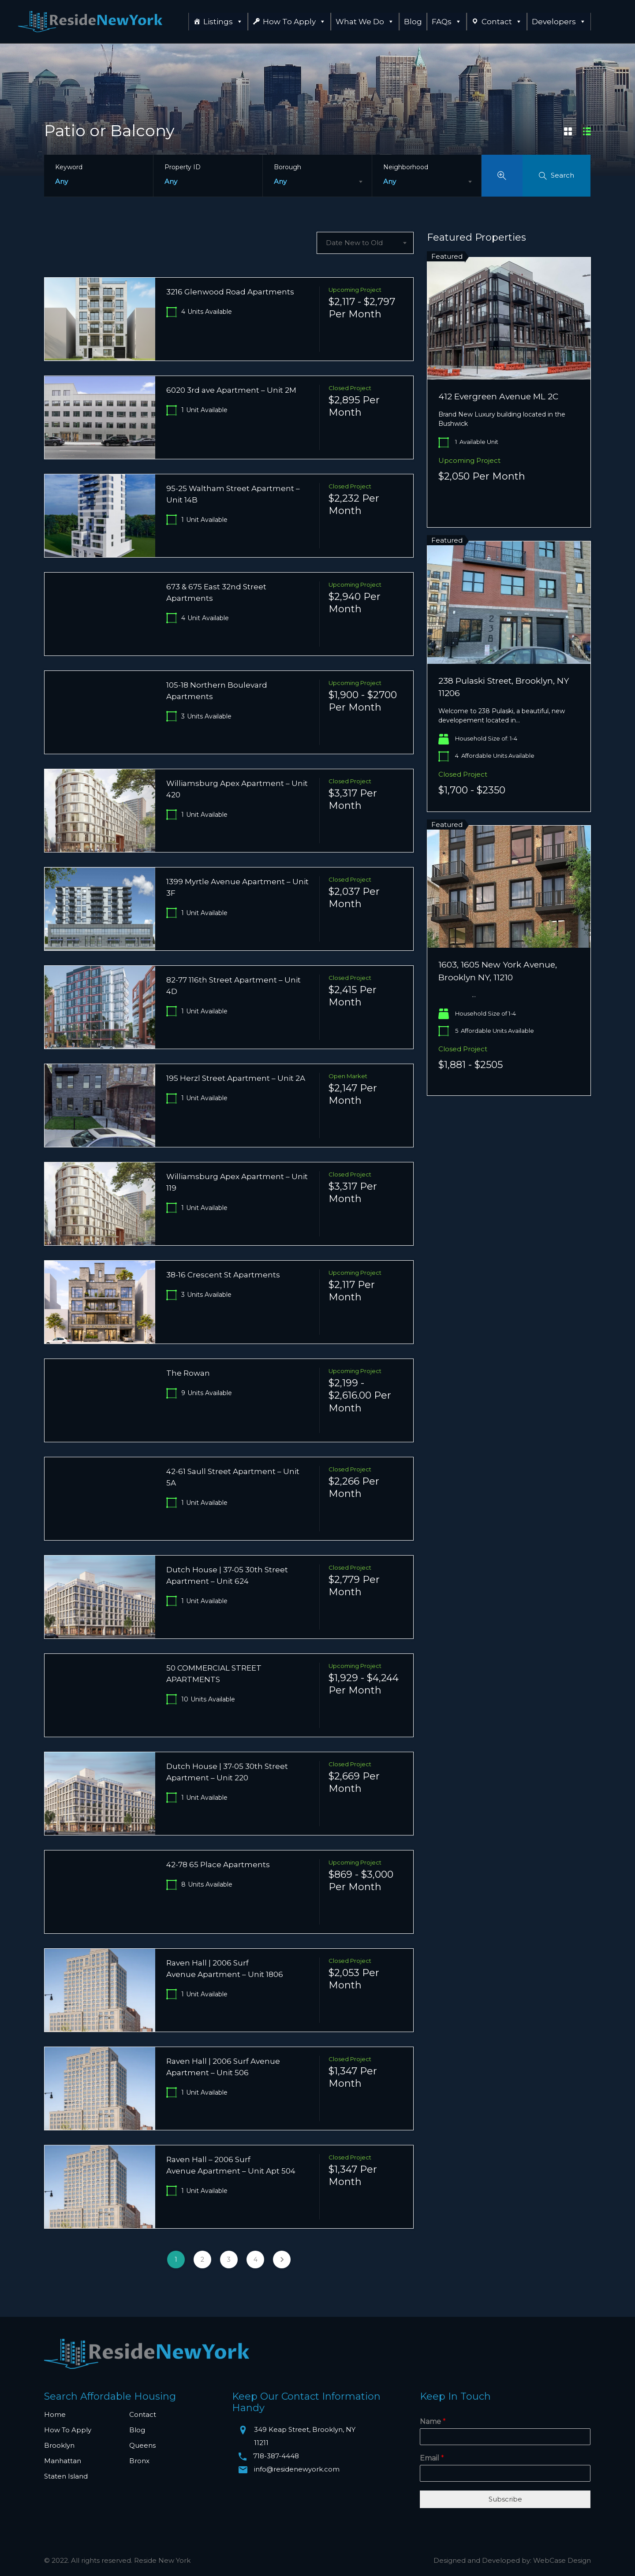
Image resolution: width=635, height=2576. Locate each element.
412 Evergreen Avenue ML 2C (498, 396)
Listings (223, 21)
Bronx (139, 2460)
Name (433, 2421)
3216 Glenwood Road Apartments (230, 291)
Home (55, 2414)
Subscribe (505, 2499)
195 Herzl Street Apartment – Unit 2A (235, 1078)
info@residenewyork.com (297, 2469)
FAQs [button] (447, 21)
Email (432, 2458)
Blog (413, 21)
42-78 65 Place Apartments (218, 1864)
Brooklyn (59, 2445)
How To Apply (294, 21)
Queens (142, 2445)
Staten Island (66, 2476)
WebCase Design (562, 2560)
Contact (502, 21)
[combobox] (317, 181)
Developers (559, 21)
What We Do (365, 21)
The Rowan (188, 1373)
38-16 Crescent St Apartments (223, 1274)
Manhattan (62, 2460)
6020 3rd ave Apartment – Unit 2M (231, 390)
